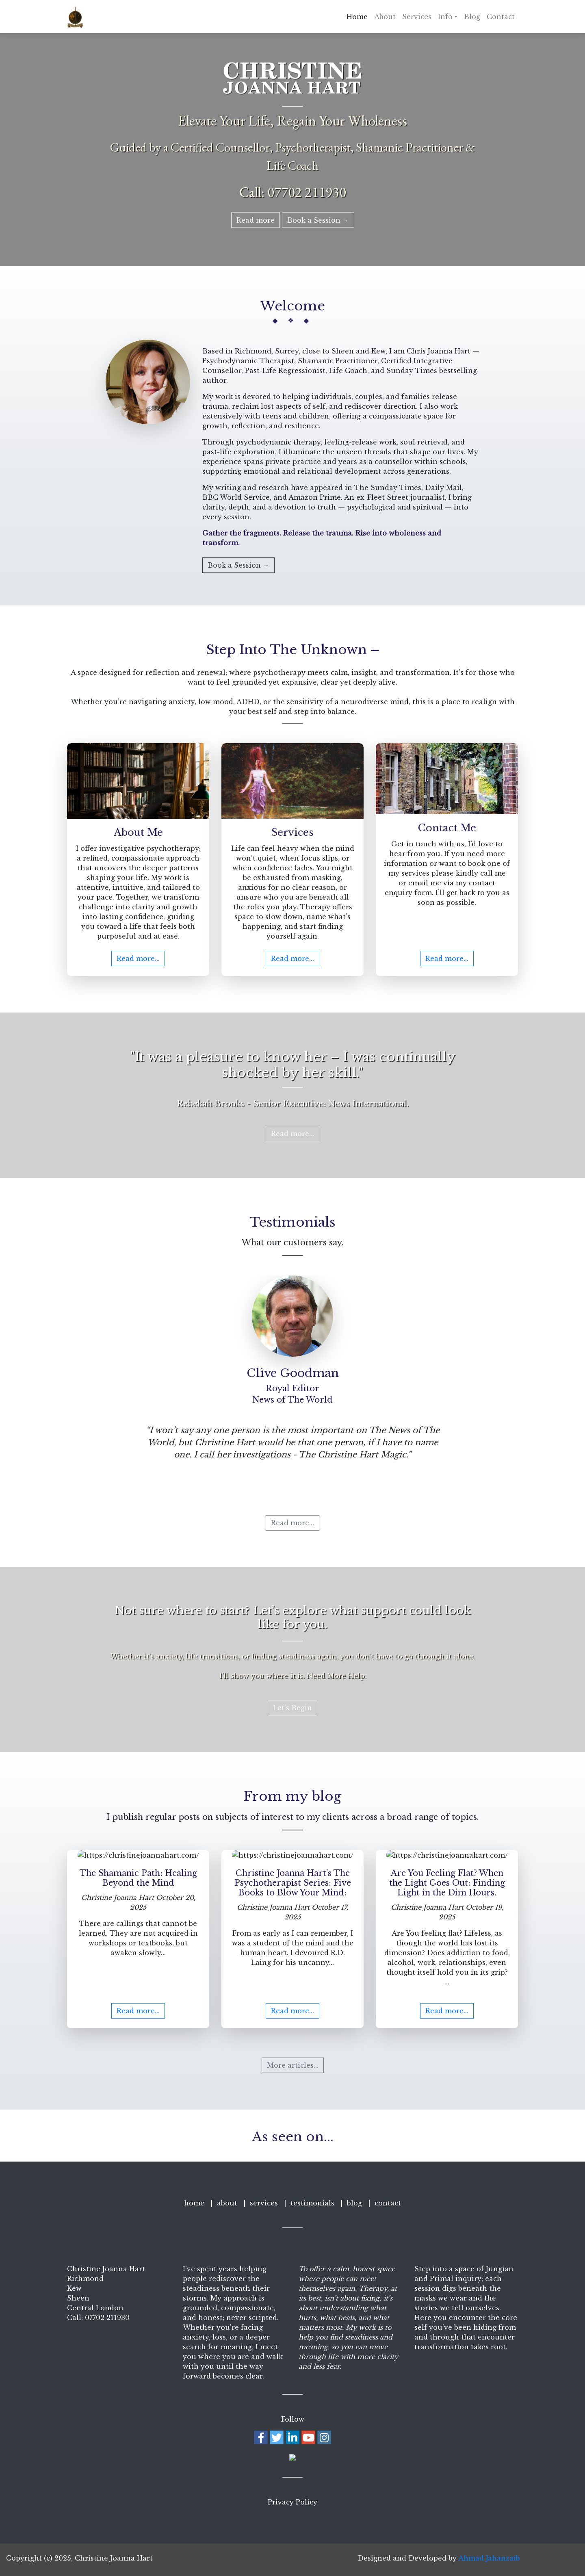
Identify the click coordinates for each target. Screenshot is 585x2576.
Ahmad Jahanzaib (489, 2558)
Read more (255, 220)
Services (416, 17)
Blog (472, 17)
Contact (501, 17)
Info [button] (445, 17)
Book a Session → (318, 220)
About (385, 17)
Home (357, 17)
